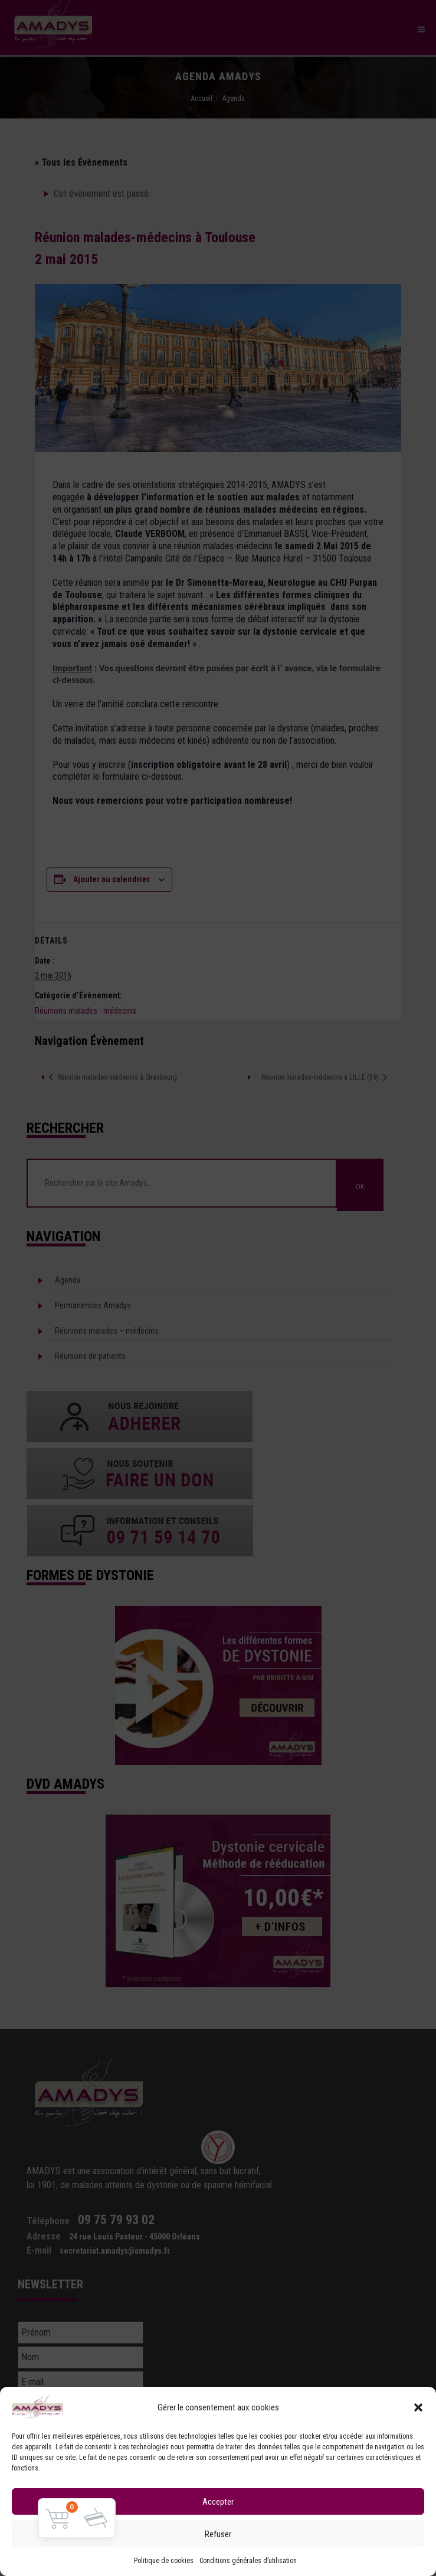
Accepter (218, 2501)
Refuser (218, 2534)
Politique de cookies (164, 2561)
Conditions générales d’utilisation (248, 2561)
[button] (418, 2407)
